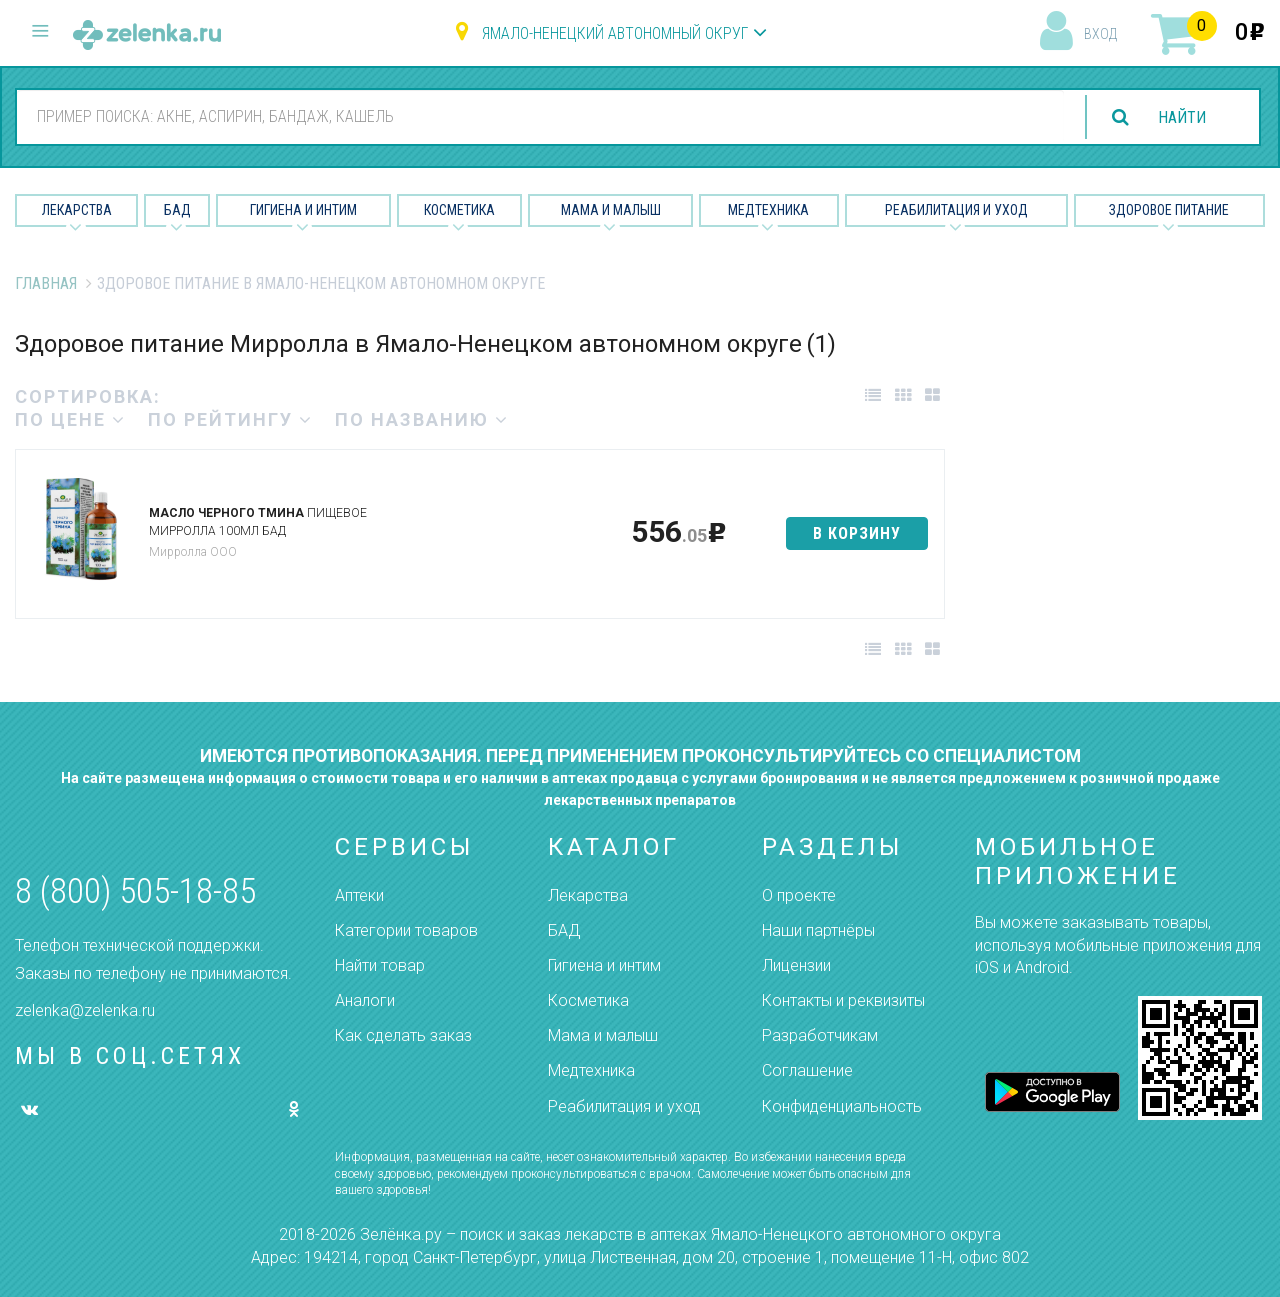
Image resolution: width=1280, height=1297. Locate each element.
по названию (422, 419)
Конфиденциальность (842, 1106)
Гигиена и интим (604, 965)
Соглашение (807, 1070)
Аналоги (365, 1000)
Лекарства (77, 210)
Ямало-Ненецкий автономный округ (615, 33)
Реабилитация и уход (956, 210)
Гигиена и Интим (303, 210)
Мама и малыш (611, 210)
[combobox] (539, 116)
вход (1100, 34)
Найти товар (380, 965)
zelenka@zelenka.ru (85, 1010)
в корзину (857, 533)
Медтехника (768, 210)
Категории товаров (406, 930)
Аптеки (359, 895)
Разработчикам (820, 1035)
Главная (46, 283)
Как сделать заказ (403, 1035)
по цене (70, 419)
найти (1182, 117)
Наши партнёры (818, 930)
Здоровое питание (1169, 210)
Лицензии (796, 965)
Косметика (459, 210)
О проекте (799, 895)
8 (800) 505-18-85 (135, 891)
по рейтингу (230, 419)
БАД (177, 210)
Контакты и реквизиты (843, 1000)
